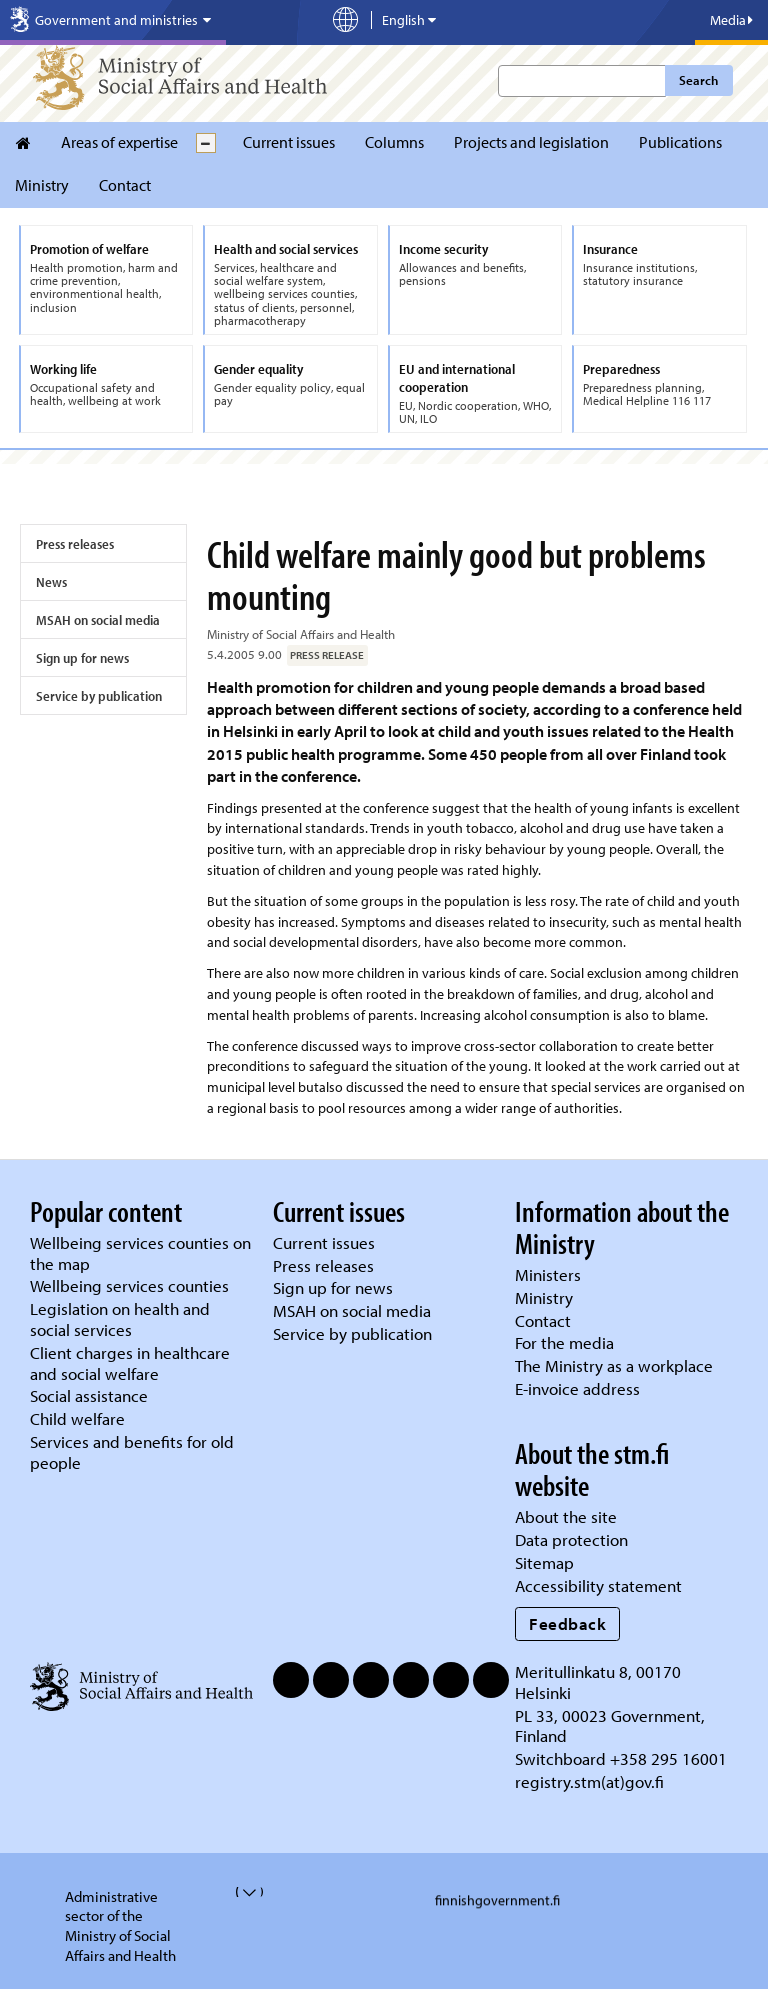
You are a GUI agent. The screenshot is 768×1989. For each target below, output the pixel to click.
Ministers (548, 1274)
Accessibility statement (598, 1585)
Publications (680, 142)
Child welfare (77, 1418)
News (51, 582)
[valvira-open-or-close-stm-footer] (237, 1892)
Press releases (75, 544)
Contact (125, 185)
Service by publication (99, 696)
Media (731, 20)
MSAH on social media (98, 620)
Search (698, 80)
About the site (566, 1516)
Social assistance (89, 1395)
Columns (394, 142)
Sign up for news (82, 658)
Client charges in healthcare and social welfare (130, 1363)
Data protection (571, 1539)
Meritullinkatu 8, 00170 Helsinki (598, 1682)
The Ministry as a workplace (614, 1365)
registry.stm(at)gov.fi (591, 1781)
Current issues (289, 142)
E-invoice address (577, 1388)
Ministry (42, 185)
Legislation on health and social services (120, 1319)
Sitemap (544, 1562)
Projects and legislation (531, 142)
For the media (564, 1342)
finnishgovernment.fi (497, 1900)
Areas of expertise (119, 142)
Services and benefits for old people (132, 1452)
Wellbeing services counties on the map (140, 1253)
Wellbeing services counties (129, 1285)
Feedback (567, 1623)
